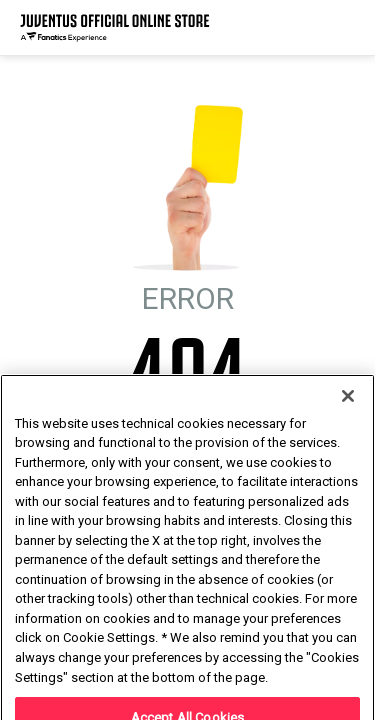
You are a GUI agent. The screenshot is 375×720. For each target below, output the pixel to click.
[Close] (348, 436)
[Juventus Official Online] (115, 27)
